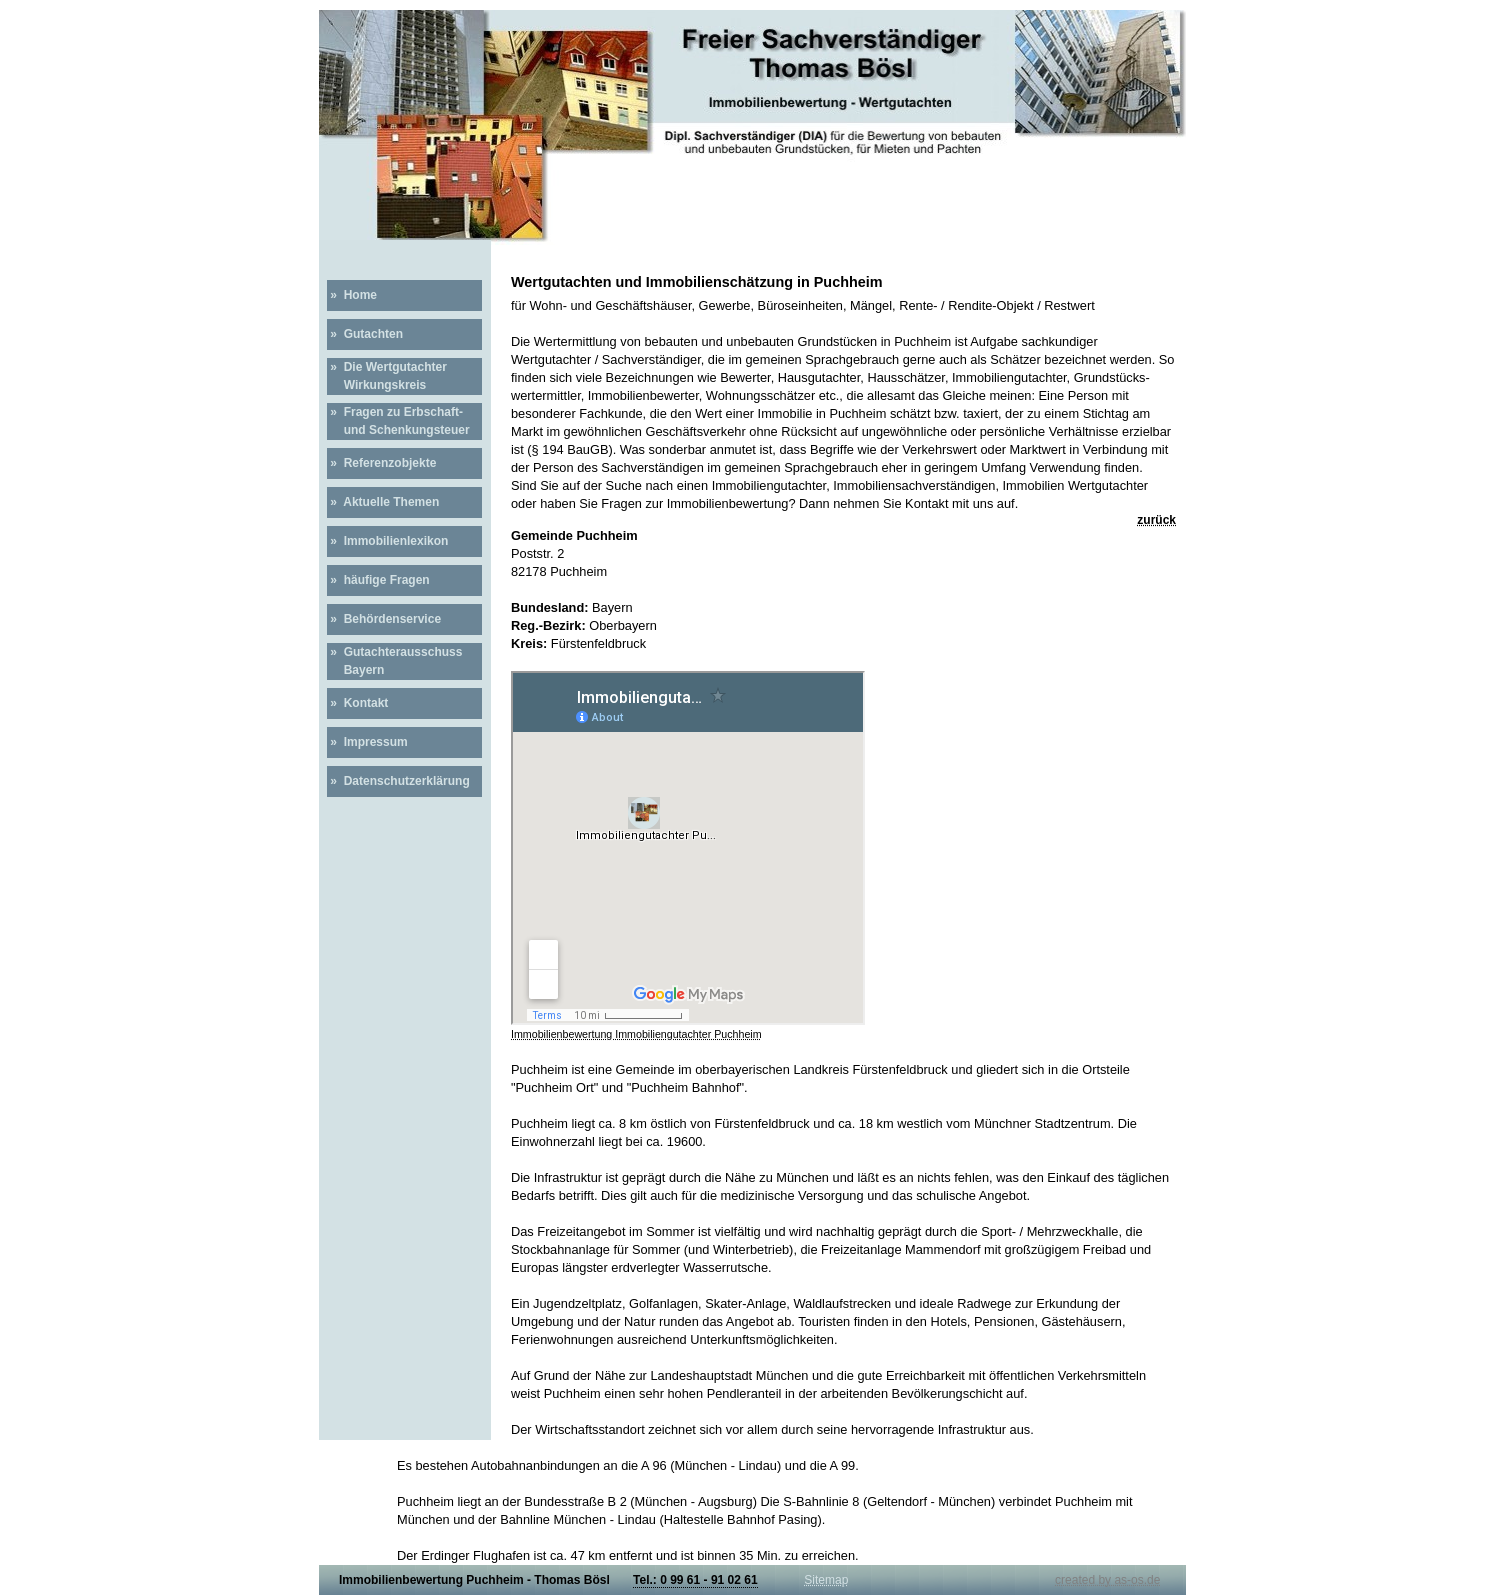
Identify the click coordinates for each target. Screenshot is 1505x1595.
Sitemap (826, 1580)
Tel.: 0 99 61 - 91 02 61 (695, 1580)
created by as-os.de (1107, 1580)
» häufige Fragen (378, 580)
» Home (352, 295)
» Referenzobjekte (381, 463)
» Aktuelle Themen (383, 502)
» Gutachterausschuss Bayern (394, 661)
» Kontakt (357, 703)
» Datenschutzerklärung (398, 781)
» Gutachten (365, 334)
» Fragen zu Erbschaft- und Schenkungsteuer (398, 421)
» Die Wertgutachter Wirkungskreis (387, 376)
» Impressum (367, 742)
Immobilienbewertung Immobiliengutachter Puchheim (636, 1034)
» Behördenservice (384, 619)
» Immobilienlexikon (387, 541)
